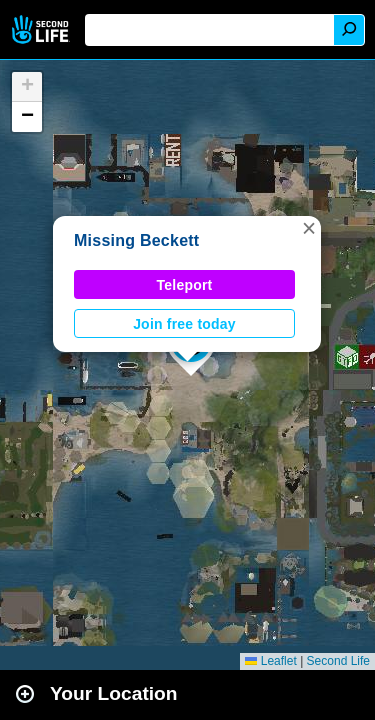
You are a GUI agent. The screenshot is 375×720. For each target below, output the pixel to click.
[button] (309, 228)
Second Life (42, 29)
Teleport (185, 285)
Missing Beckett (136, 240)
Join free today (184, 324)
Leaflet (270, 661)
